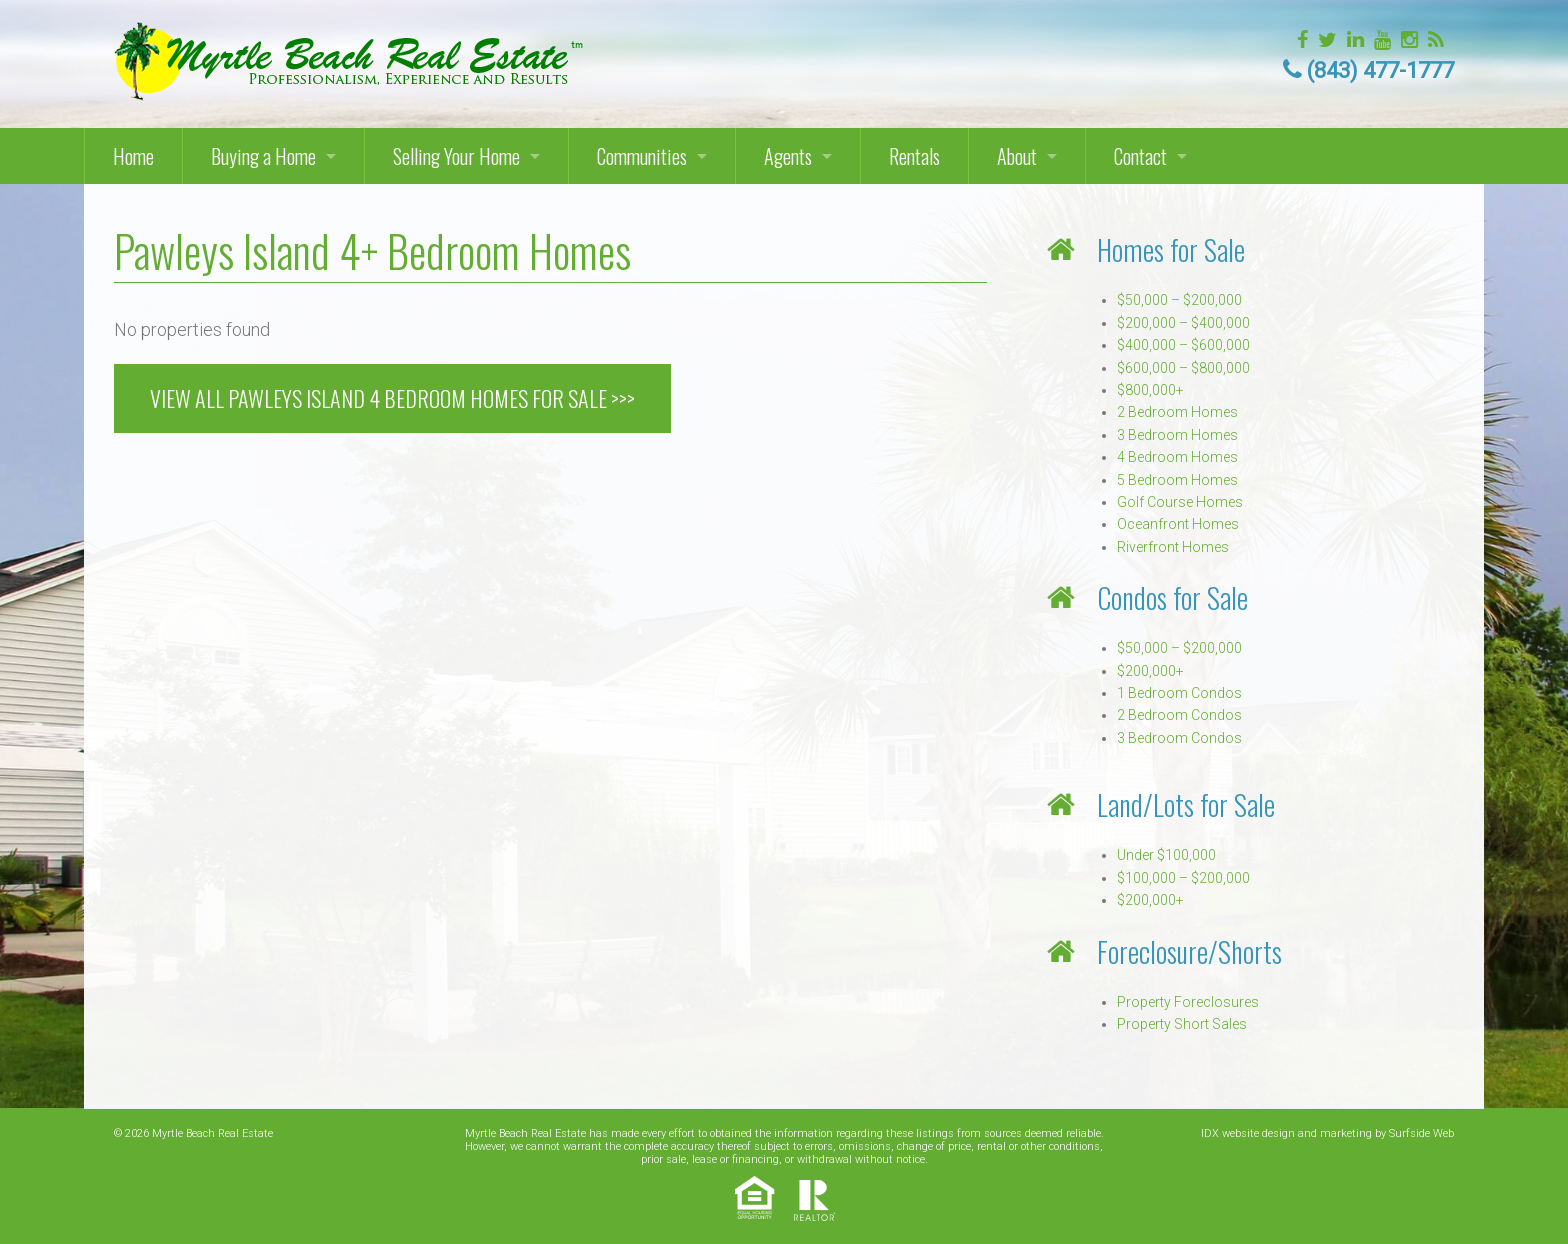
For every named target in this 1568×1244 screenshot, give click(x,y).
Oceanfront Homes (1178, 524)
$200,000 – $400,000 (1183, 323)
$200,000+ (1150, 671)
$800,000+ (1150, 390)
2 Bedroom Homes (1177, 412)
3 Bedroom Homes (1177, 435)
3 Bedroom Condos (1179, 738)
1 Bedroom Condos (1179, 693)
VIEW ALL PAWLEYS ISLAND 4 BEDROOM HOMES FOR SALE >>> (392, 398)
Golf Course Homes (1180, 502)
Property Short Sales (1182, 1024)
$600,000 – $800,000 (1183, 368)
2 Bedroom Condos (1179, 715)
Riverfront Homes (1173, 547)
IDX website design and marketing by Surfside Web (1327, 1133)
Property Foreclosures (1188, 1002)
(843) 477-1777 (1380, 70)
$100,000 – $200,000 (1183, 878)
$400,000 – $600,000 (1183, 345)
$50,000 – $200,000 (1179, 300)
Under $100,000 (1166, 855)
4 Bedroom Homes (1177, 457)
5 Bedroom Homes (1177, 480)
